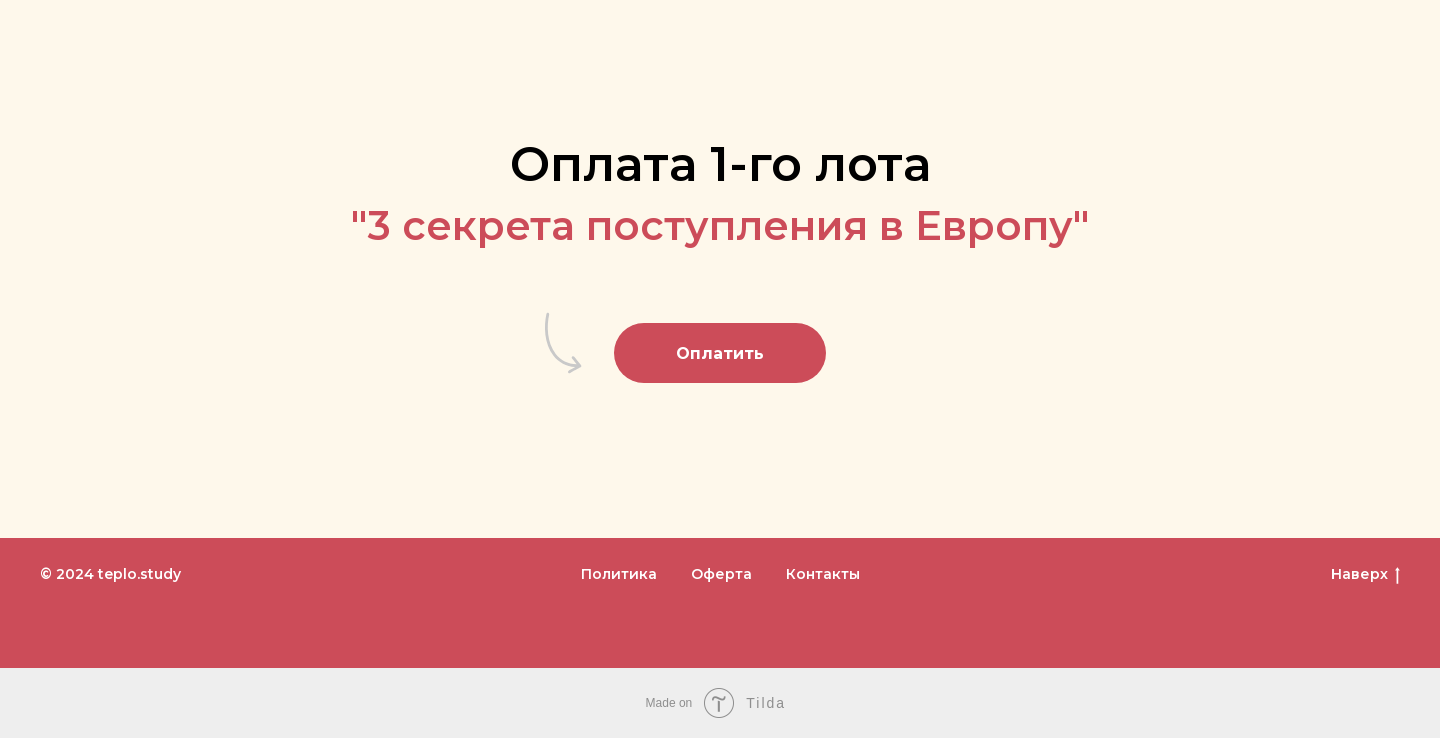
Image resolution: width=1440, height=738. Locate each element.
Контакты (823, 574)
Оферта (721, 574)
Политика (619, 574)
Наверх (1365, 574)
